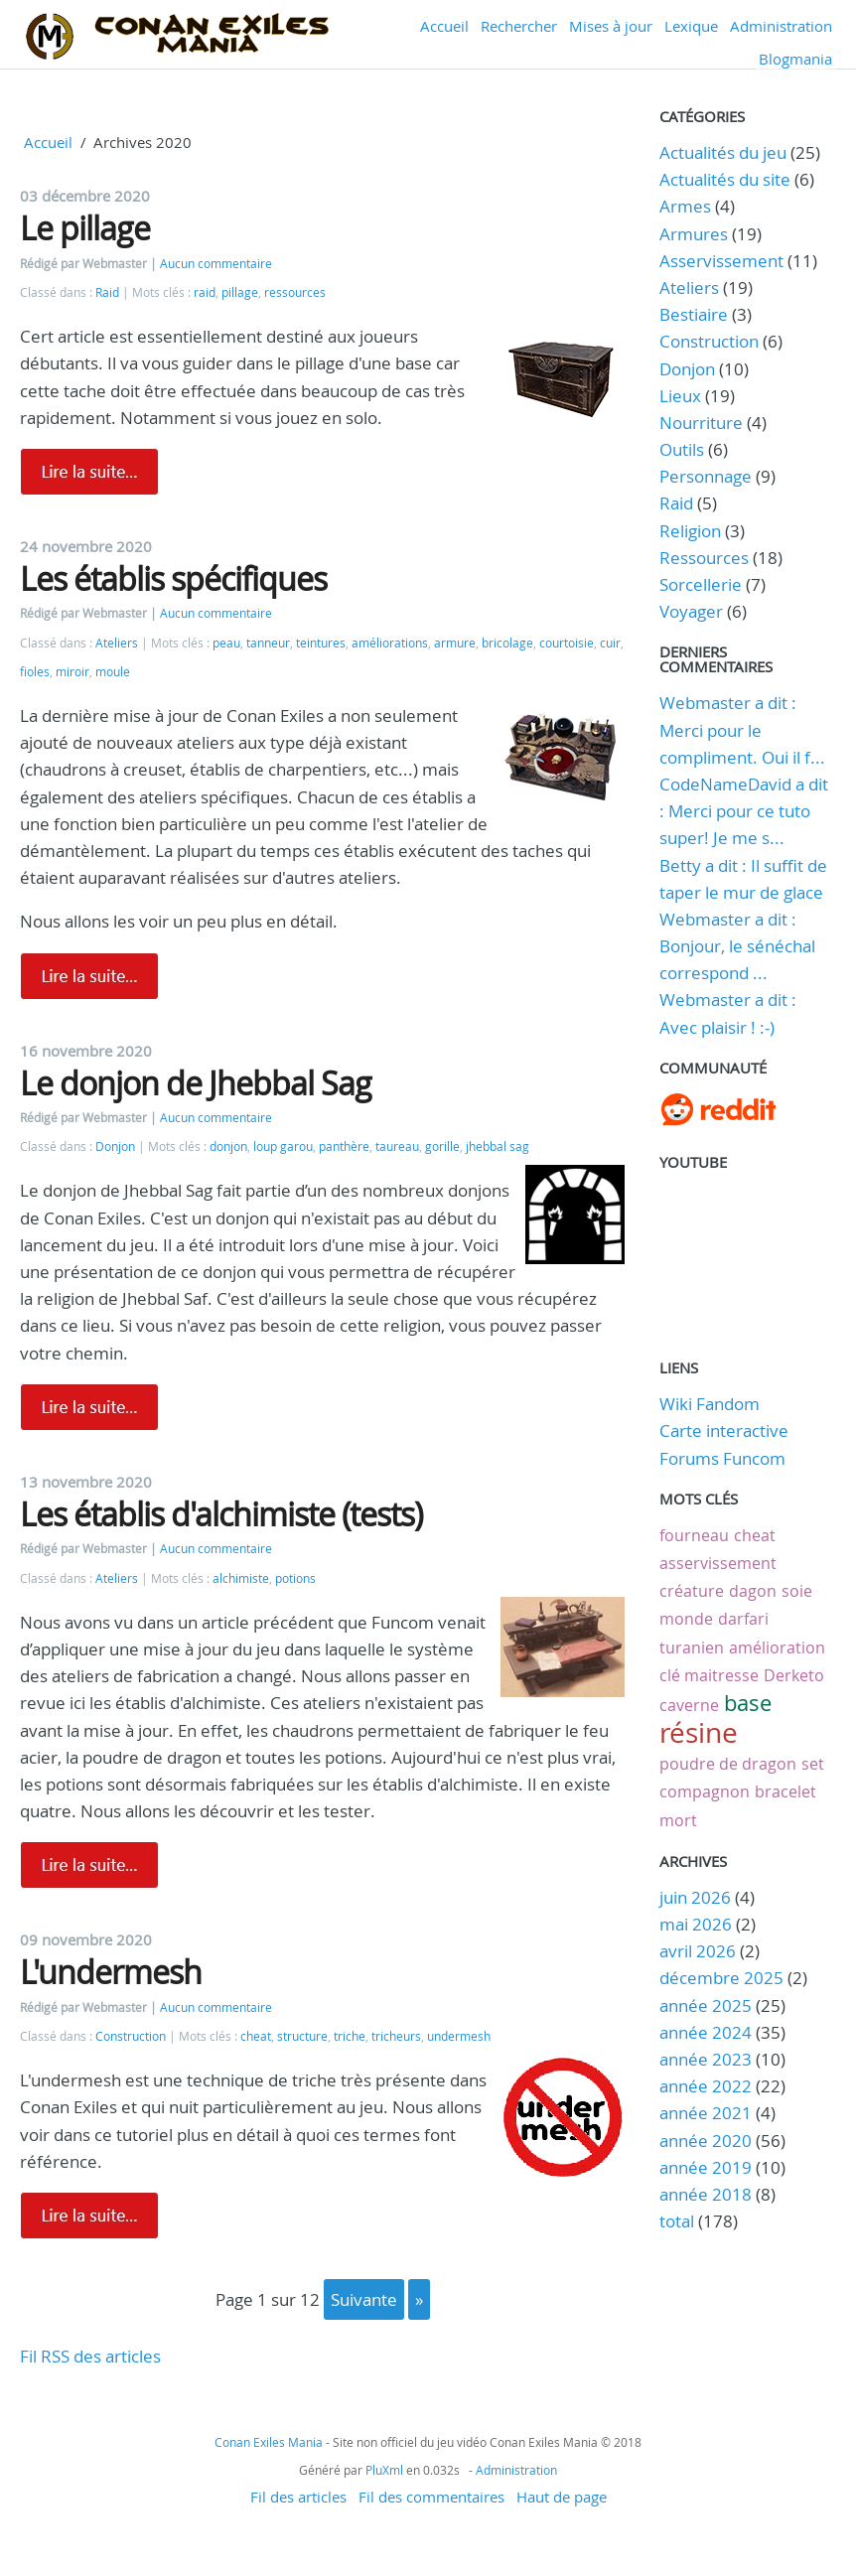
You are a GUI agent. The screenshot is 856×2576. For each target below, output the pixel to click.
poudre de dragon (727, 1764)
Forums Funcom (722, 1458)
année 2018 (705, 2194)
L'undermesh (111, 1971)
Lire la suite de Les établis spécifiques (89, 976)
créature (691, 1591)
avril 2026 (697, 1950)
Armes (685, 206)
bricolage (507, 643)
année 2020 (705, 2140)
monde (686, 1619)
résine (698, 1732)
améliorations (390, 643)
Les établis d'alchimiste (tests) (221, 1514)
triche (349, 2036)
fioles (35, 671)
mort (678, 1820)
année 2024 (705, 2032)
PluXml (384, 2470)
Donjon (115, 1146)
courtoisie (566, 643)
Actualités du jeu (722, 152)
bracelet (785, 1791)
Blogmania (795, 59)
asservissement (718, 1563)
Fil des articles (298, 2496)
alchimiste (241, 1578)
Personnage (705, 476)
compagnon (704, 1791)
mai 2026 (695, 1924)
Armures (693, 233)
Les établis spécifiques (173, 578)
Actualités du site (724, 179)
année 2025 (705, 2005)
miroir (72, 671)
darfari (743, 1619)
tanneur (268, 643)
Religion (690, 530)
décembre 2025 (721, 1977)
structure (302, 2036)
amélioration (777, 1647)
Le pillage (85, 228)
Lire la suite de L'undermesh (89, 2215)
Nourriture (701, 422)
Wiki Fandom (709, 1403)
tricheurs (396, 2036)
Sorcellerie (700, 584)
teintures (321, 643)
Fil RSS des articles (90, 2356)
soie (797, 1591)
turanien (691, 1647)
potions (295, 1578)
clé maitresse (709, 1675)
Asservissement (721, 260)
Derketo (794, 1675)
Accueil (444, 26)
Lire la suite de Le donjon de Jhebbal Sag (89, 1407)
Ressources (704, 557)
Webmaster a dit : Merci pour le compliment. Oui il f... (742, 729)
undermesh (459, 2036)
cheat (255, 2036)
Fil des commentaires (431, 2496)
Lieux (680, 395)
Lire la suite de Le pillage (89, 472)
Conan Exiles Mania (268, 2442)
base (748, 1702)
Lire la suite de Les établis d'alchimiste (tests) (89, 1865)
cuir (610, 643)
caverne (689, 1705)
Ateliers (116, 643)
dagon (753, 1591)
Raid (107, 292)
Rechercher (519, 26)
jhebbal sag (497, 1146)
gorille (442, 1146)
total (678, 2221)
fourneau (694, 1535)
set (812, 1764)
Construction (130, 2036)
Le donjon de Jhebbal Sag (195, 1083)
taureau (397, 1146)
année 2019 (705, 2167)
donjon (228, 1146)
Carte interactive (723, 1430)
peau (226, 643)
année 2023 (705, 2059)
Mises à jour (610, 26)
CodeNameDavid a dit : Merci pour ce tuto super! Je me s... (743, 811)
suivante (364, 2299)
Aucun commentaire (216, 263)
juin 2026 (695, 1897)
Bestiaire (693, 314)
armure (455, 643)
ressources (295, 292)
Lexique (691, 26)
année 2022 (705, 2086)
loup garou (283, 1146)
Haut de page (561, 2496)
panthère (344, 1146)
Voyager (691, 611)
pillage (239, 292)
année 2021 (705, 2112)
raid (204, 292)
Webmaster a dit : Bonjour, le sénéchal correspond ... (737, 946)
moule (112, 671)
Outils (681, 449)
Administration (781, 26)
